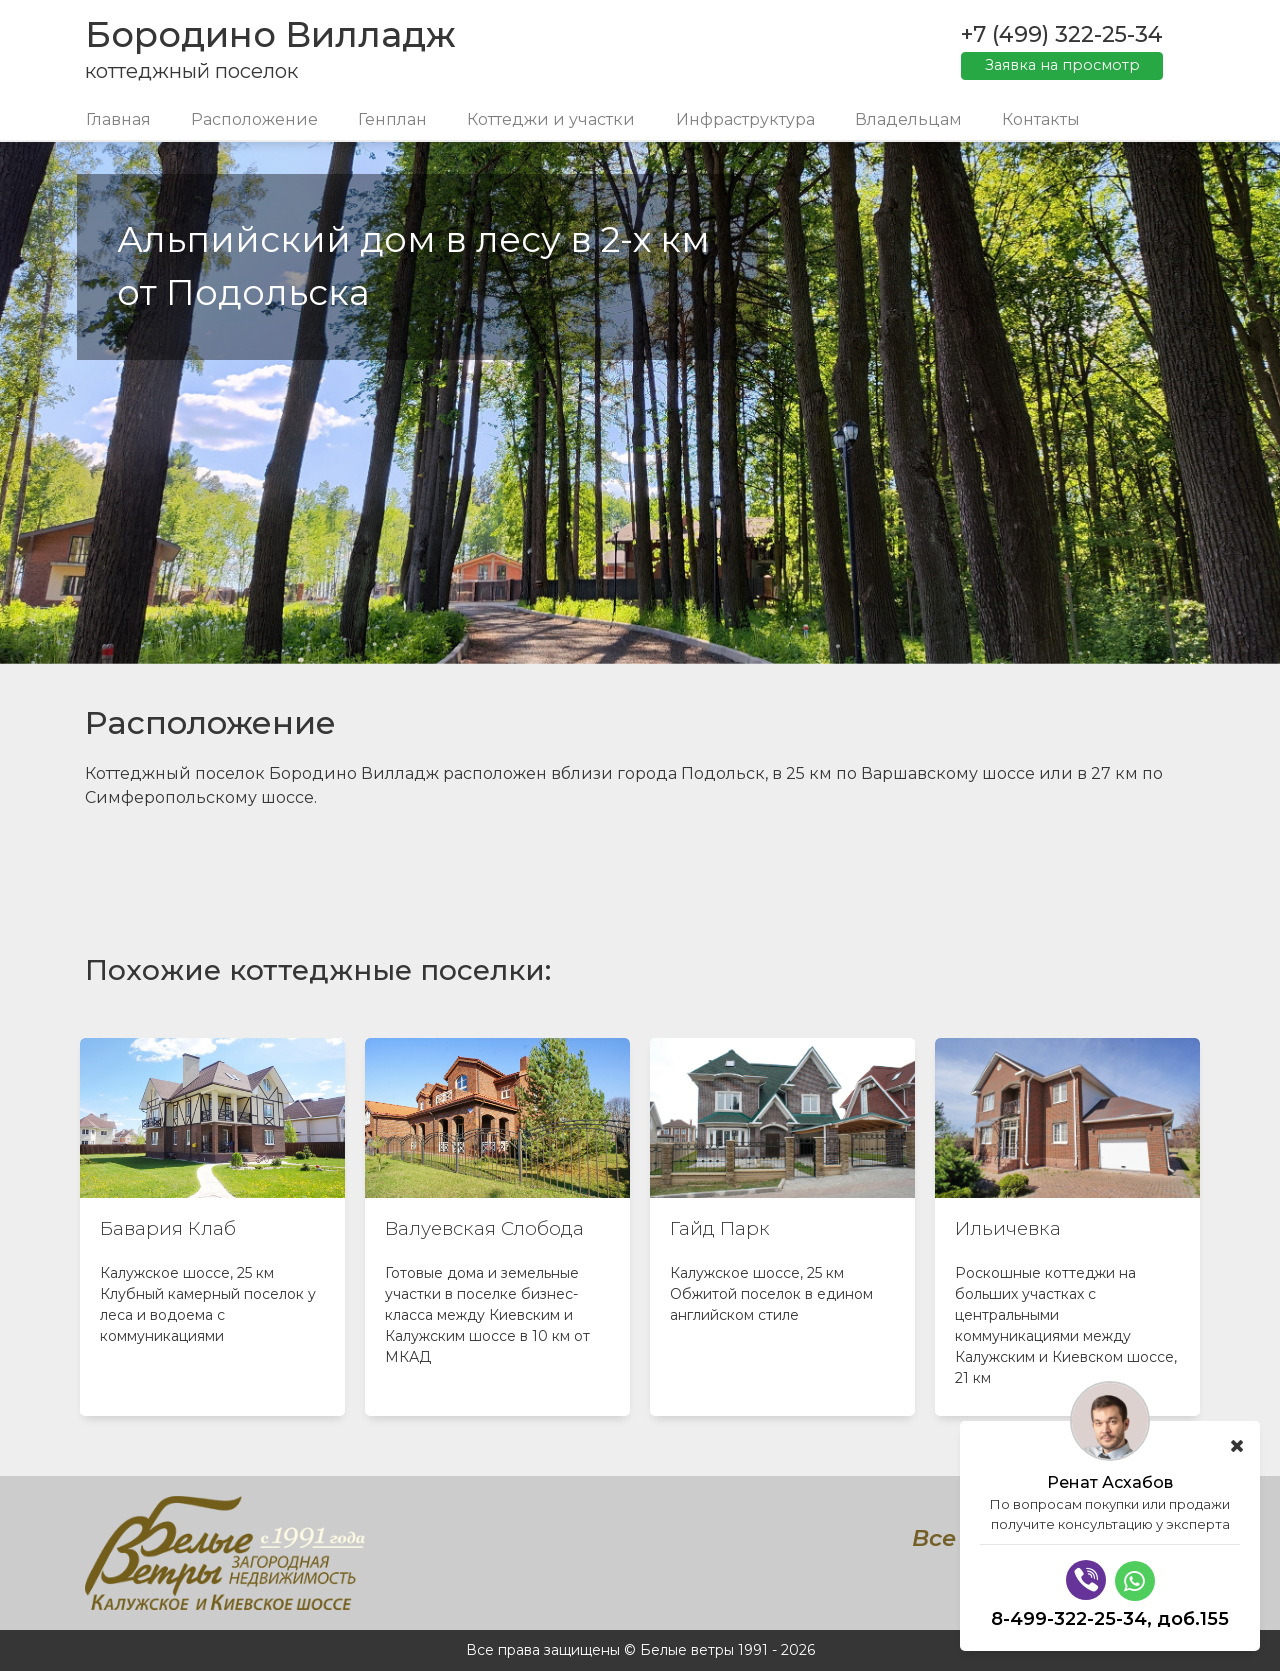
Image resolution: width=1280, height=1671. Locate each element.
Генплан (392, 119)
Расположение (254, 119)
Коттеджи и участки (551, 119)
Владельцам (908, 119)
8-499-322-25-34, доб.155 (1110, 1619)
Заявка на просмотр (1062, 65)
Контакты (1041, 119)
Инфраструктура (745, 119)
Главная (118, 119)
